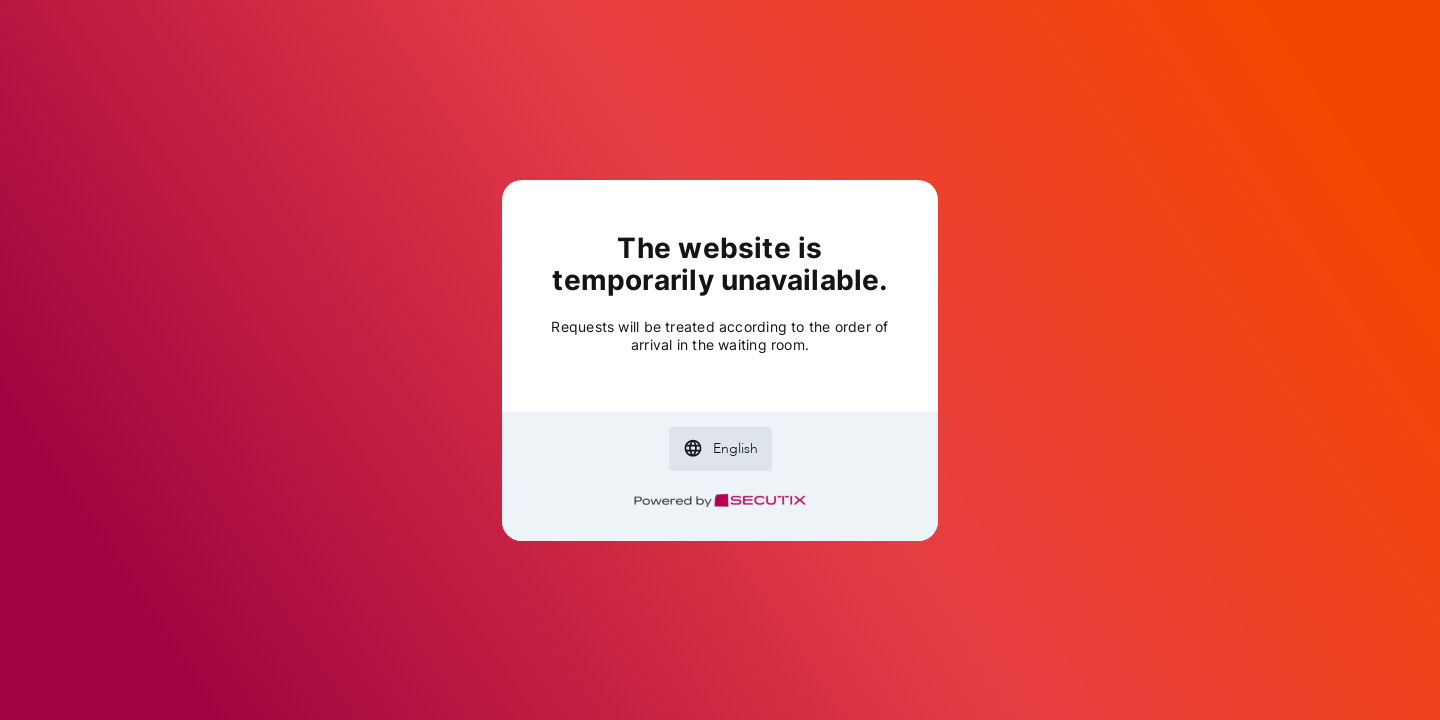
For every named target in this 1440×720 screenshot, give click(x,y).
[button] (720, 449)
